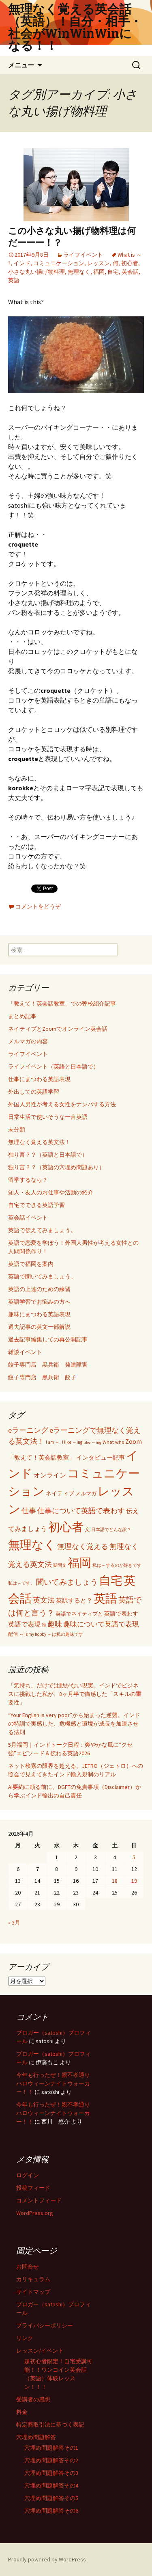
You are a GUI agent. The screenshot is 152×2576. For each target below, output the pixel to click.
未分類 (16, 1129)
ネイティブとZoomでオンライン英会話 (57, 1028)
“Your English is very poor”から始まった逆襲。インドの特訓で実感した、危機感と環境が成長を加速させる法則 (74, 1723)
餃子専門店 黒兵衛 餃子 (42, 1377)
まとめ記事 (22, 1016)
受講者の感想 (33, 2399)
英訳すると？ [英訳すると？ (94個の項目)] (74, 1600)
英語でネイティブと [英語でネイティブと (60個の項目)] (79, 1613)
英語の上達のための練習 (39, 1289)
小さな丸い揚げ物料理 (36, 271)
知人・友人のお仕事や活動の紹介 (50, 1192)
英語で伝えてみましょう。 (42, 1230)
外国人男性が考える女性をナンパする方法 (62, 1104)
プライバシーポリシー (44, 2325)
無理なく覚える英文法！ (39, 1142)
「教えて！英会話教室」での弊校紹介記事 (62, 1003)
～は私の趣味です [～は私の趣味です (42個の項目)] (65, 1634)
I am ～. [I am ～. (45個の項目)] (53, 1442)
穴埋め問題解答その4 (51, 2485)
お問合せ (27, 2266)
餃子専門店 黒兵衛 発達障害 (48, 1364)
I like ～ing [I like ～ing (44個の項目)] (72, 1442)
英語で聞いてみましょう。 (42, 1276)
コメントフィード (39, 2200)
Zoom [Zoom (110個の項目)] (133, 1441)
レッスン (98, 263)
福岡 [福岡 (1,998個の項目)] (79, 1562)
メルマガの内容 (28, 1041)
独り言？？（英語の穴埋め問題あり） (56, 1167)
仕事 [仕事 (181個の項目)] (28, 1510)
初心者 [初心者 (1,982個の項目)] (65, 1526)
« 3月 (14, 1922)
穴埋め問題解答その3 (51, 2473)
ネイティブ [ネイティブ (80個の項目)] (60, 1493)
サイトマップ (33, 2291)
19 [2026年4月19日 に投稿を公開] (134, 1880)
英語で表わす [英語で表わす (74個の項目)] (121, 1613)
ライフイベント (83, 254)
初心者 (129, 263)
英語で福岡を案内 (31, 1263)
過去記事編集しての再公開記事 (48, 1339)
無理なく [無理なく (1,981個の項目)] (32, 1544)
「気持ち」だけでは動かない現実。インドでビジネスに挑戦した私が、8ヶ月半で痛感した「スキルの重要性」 (74, 1694)
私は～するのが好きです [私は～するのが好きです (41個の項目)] (116, 1565)
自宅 (113, 271)
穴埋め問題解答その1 (51, 2447)
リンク (24, 2338)
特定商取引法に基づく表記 (50, 2424)
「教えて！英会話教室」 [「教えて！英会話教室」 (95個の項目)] (41, 1457)
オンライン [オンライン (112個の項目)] (50, 1475)
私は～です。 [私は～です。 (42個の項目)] (21, 1583)
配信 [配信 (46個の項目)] (13, 1634)
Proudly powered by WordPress (47, 2559)
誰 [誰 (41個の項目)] (44, 1625)
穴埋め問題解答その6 (51, 2510)
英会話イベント (28, 1217)
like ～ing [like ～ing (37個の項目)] (92, 1442)
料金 (22, 2412)
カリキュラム (33, 2279)
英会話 (130, 271)
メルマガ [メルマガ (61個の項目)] (85, 1493)
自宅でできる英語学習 (36, 1205)
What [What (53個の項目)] (108, 1442)
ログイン (27, 2175)
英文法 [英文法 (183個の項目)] (44, 1600)
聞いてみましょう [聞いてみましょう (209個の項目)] (67, 1582)
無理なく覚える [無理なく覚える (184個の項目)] (82, 1546)
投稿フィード (33, 2187)
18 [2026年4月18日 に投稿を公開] (115, 1880)
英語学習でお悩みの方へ (39, 1301)
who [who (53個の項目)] (119, 1442)
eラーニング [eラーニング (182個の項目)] (28, 1430)
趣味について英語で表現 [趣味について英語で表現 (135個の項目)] (101, 1624)
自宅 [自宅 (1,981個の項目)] (110, 1580)
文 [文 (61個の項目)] (87, 1529)
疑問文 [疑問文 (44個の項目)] (59, 1565)
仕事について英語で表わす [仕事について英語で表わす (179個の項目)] (81, 1510)
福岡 (99, 271)
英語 (13, 280)
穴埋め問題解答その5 (51, 2498)
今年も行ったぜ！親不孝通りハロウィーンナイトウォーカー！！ (53, 2083)
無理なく (79, 271)
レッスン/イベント (40, 2350)
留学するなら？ (28, 1179)
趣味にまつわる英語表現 (39, 1314)
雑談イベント (25, 1352)
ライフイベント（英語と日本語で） (53, 1066)
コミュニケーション (58, 263)
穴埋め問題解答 (36, 2437)
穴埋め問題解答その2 (51, 2460)
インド (21, 263)
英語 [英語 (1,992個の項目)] (105, 1598)
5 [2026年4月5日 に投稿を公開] (134, 1857)
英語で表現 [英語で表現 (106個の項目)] (24, 1624)
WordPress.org (34, 2213)
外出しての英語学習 (33, 1091)
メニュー (21, 65)
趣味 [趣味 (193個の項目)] (54, 1624)
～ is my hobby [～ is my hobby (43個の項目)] (32, 1634)
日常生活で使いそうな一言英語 (48, 1116)
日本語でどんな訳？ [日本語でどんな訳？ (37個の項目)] (111, 1529)
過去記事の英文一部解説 (39, 1326)
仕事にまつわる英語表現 (39, 1079)
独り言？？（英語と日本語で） (48, 1154)
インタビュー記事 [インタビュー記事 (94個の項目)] (100, 1457)
